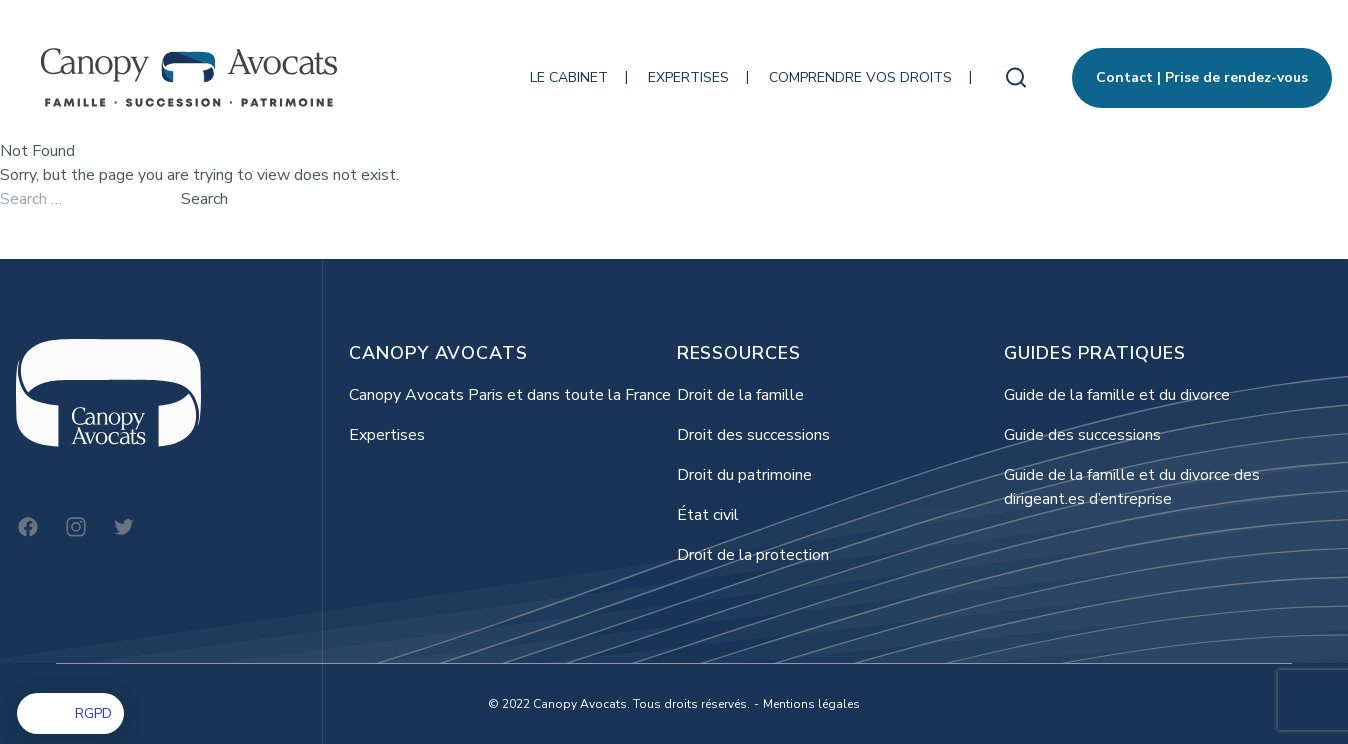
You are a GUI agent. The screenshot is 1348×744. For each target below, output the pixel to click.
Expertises (688, 77)
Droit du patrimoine (744, 475)
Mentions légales (811, 704)
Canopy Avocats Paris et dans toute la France (510, 395)
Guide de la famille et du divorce (1117, 395)
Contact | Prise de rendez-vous (1202, 77)
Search (204, 199)
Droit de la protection (753, 555)
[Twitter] (124, 527)
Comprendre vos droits (860, 77)
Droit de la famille (740, 395)
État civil (708, 515)
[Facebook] (28, 527)
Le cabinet (569, 77)
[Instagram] (76, 527)
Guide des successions (1082, 435)
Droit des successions (753, 435)
